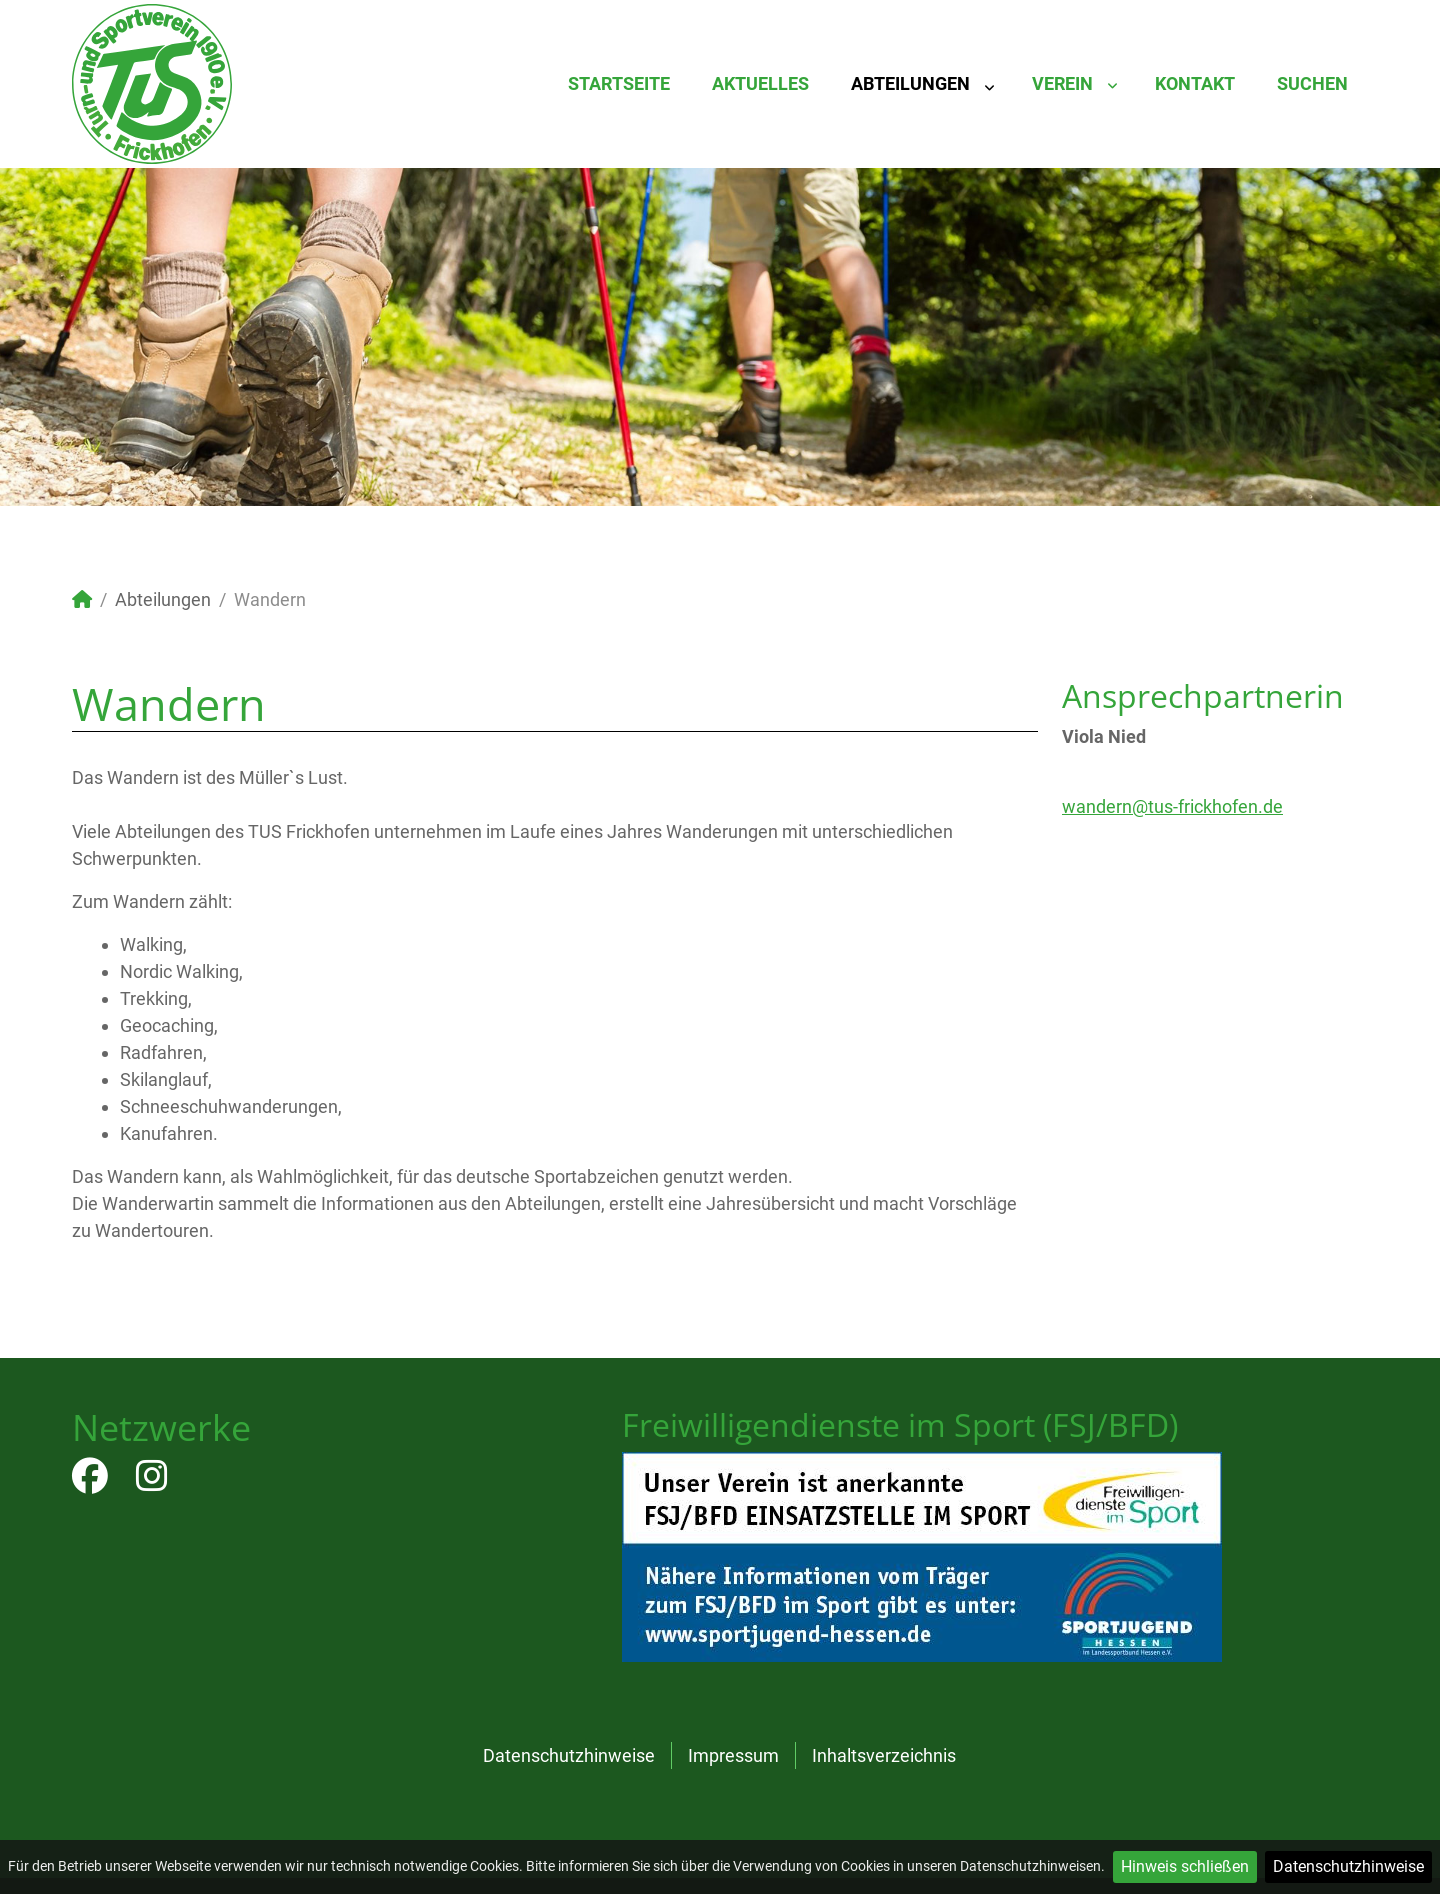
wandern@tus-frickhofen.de (1172, 806)
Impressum (733, 1755)
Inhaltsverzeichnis (884, 1755)
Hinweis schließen (1185, 1866)
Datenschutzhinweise (1348, 1866)
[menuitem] (619, 84)
